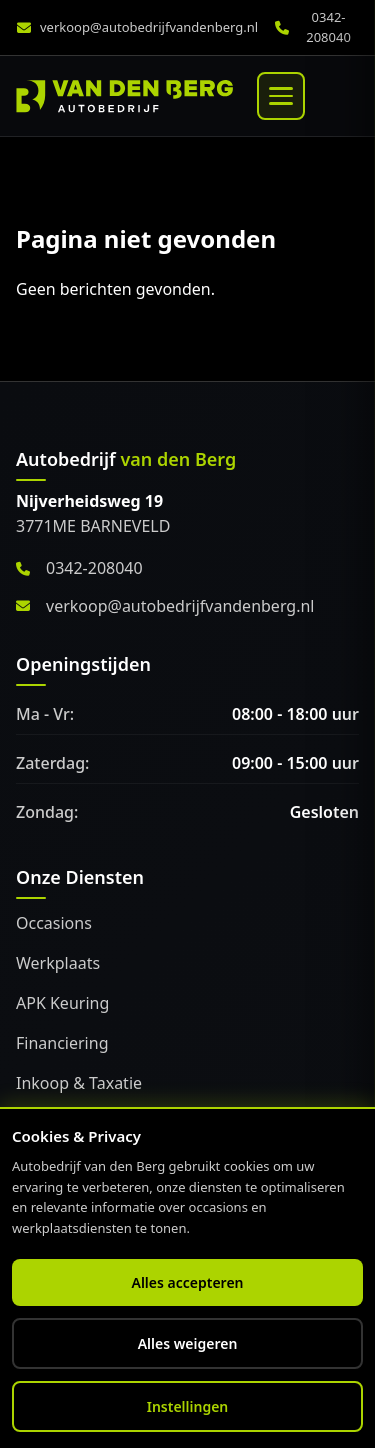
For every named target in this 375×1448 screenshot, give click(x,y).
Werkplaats (58, 963)
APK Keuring (62, 1003)
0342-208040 (328, 27)
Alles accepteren (187, 1282)
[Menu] (281, 96)
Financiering (62, 1043)
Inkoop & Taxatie (79, 1083)
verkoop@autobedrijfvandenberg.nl (149, 27)
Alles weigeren (188, 1343)
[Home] (124, 96)
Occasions (54, 923)
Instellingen (188, 1406)
